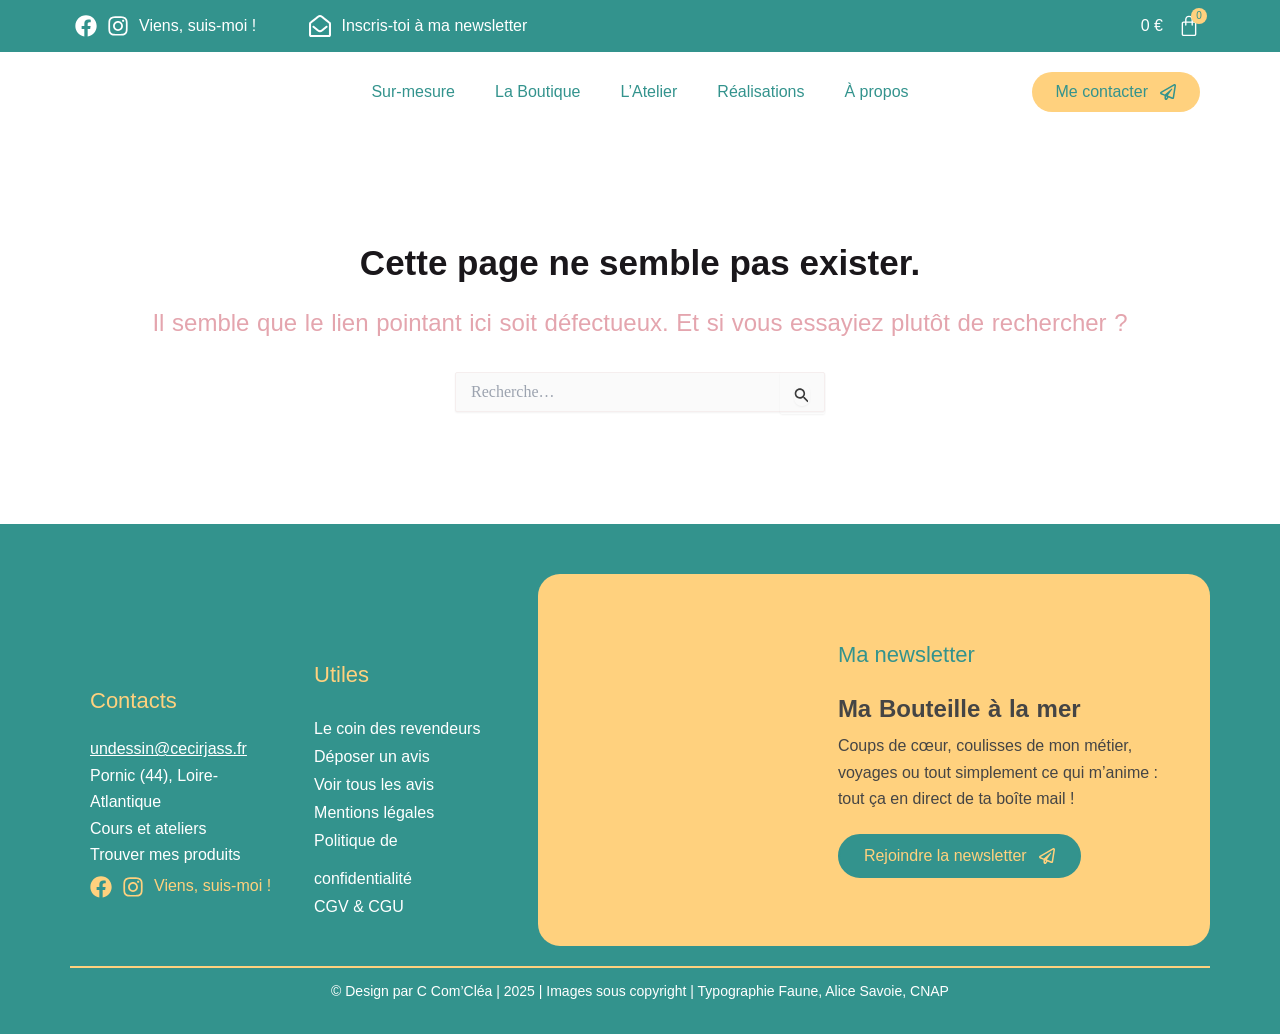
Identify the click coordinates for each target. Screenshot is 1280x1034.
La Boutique (537, 91)
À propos (877, 91)
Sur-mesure (413, 91)
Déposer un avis (372, 756)
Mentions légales (374, 812)
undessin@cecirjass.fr (168, 748)
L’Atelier (648, 91)
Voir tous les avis (374, 784)
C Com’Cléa (454, 991)
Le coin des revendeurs (397, 728)
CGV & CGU (359, 906)
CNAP (929, 991)
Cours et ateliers (148, 828)
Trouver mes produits (165, 854)
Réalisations (760, 91)
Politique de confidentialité (363, 859)
